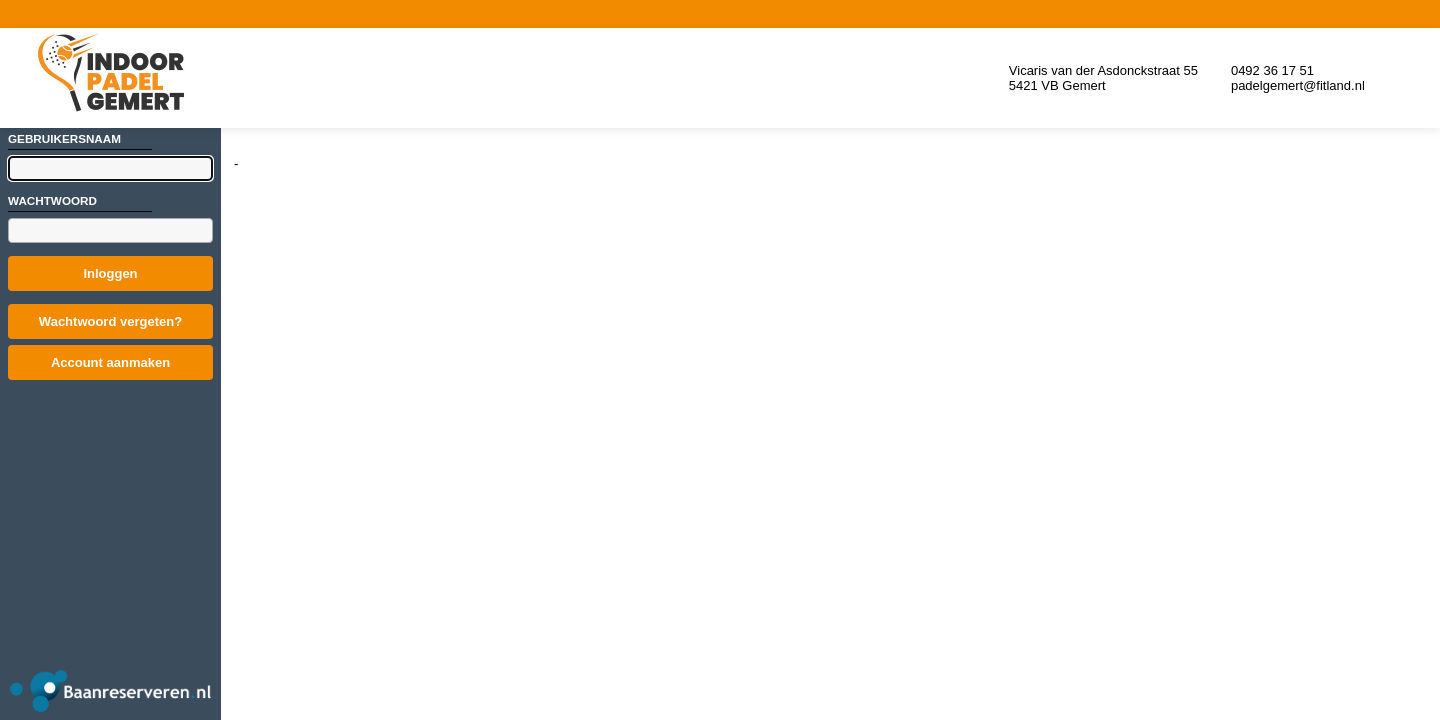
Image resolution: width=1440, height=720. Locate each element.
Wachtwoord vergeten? (110, 321)
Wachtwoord (52, 200)
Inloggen (110, 273)
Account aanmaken (110, 362)
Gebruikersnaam (64, 138)
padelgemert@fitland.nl (1298, 85)
